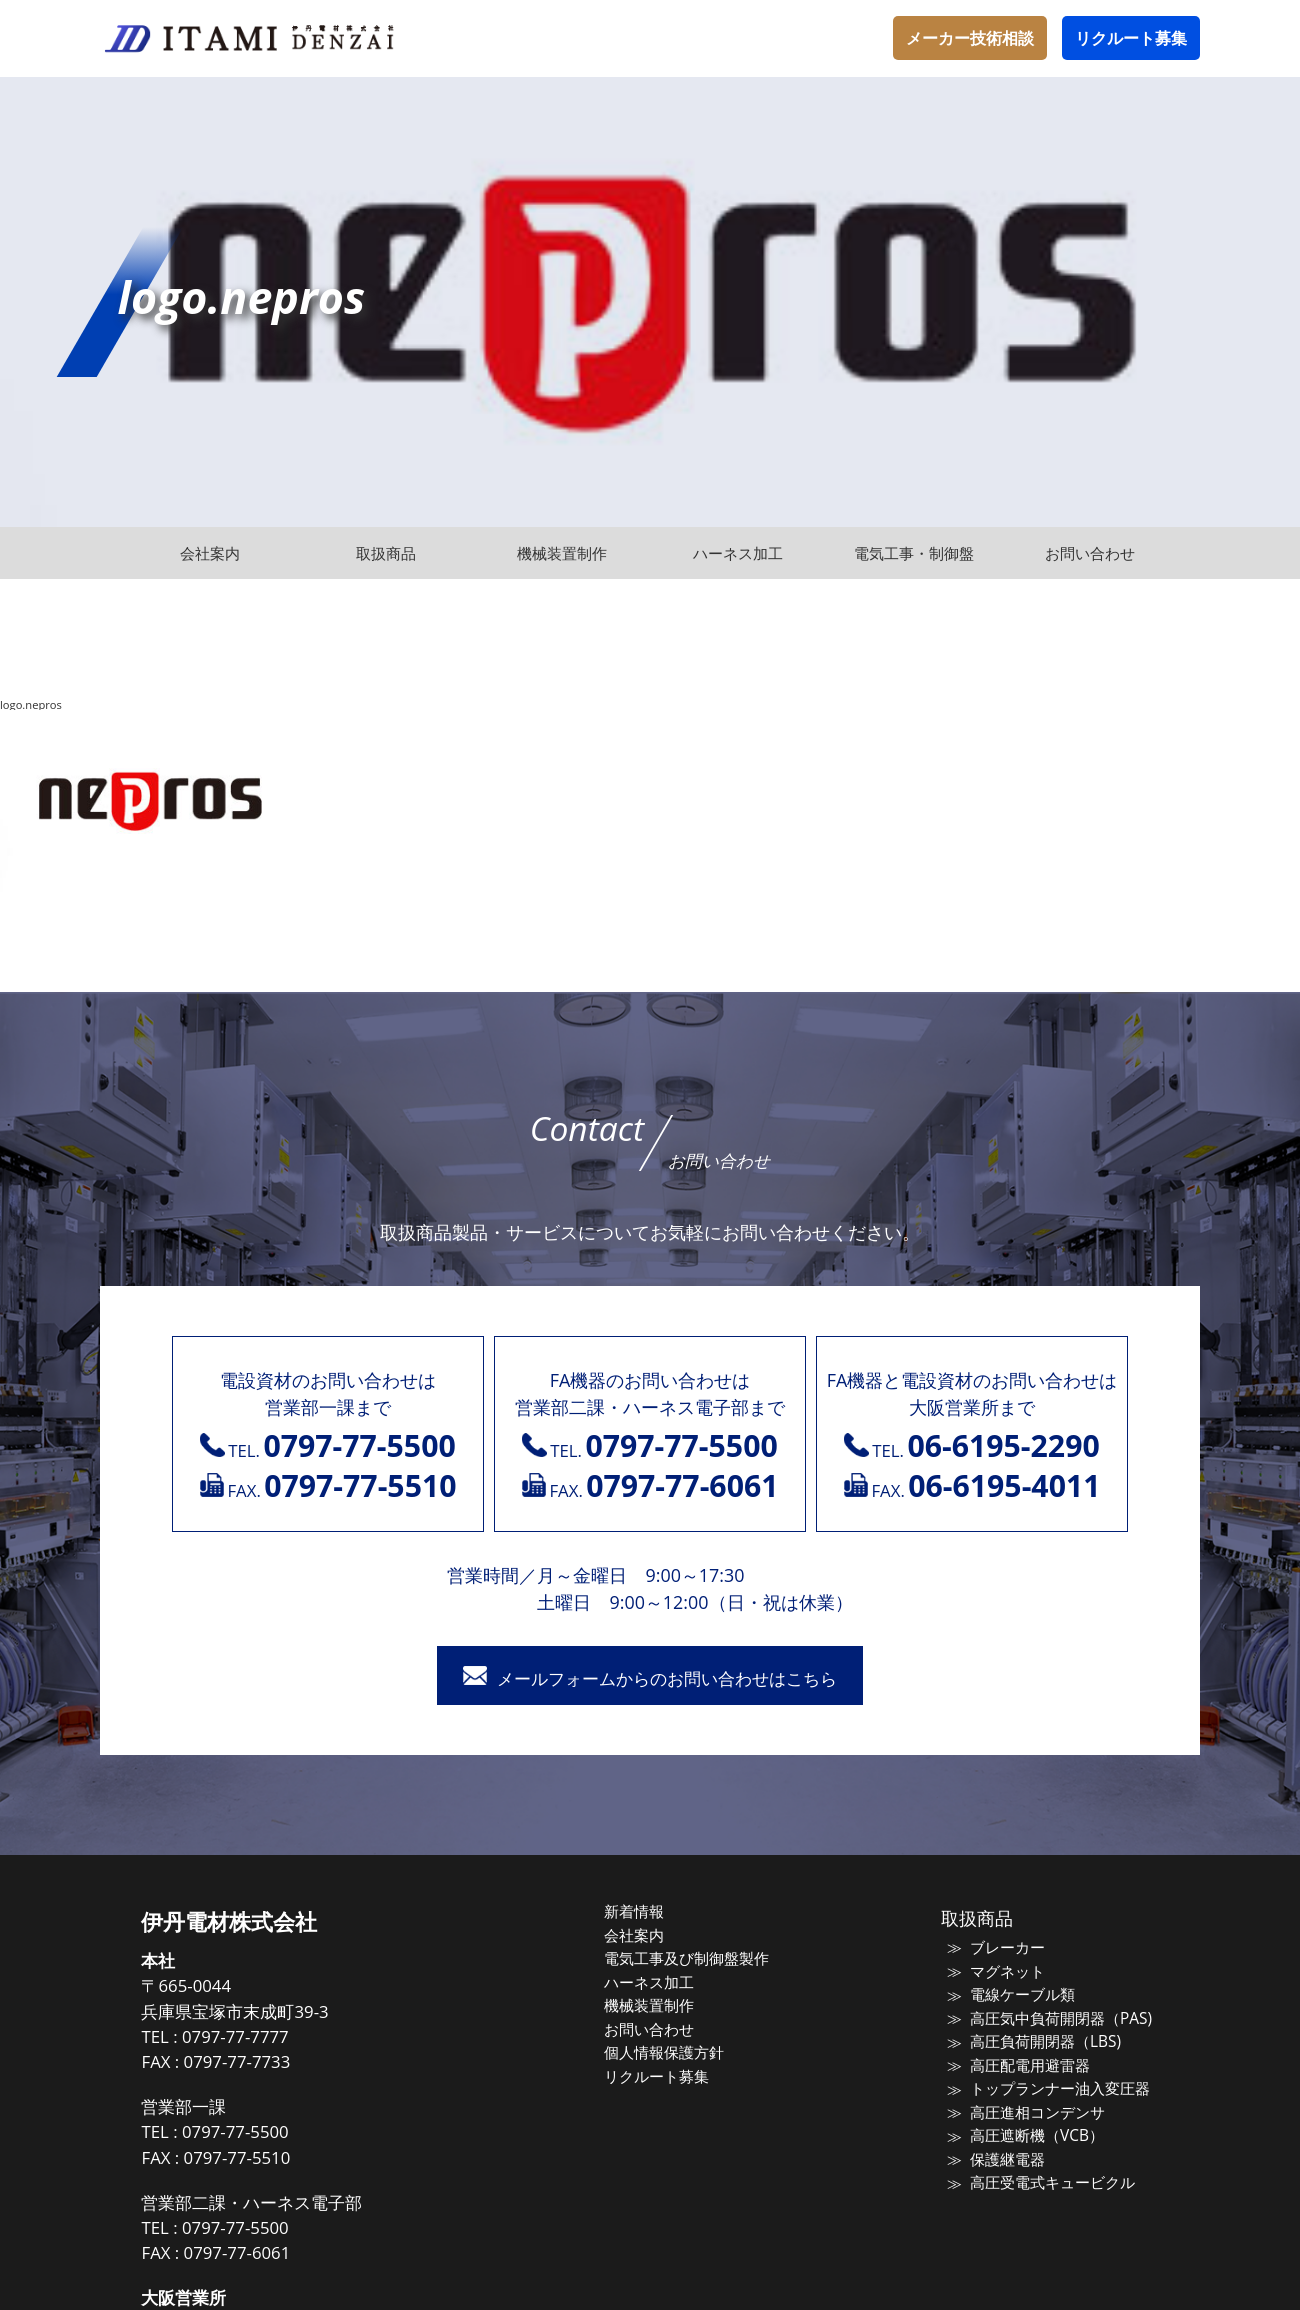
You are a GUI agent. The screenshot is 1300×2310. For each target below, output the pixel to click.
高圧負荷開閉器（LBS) (1038, 2044)
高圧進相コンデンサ (1031, 2114)
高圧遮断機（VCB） (1030, 2138)
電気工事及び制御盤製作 (694, 1961)
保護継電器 (1001, 2161)
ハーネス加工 (657, 1984)
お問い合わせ (657, 2031)
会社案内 (642, 1937)
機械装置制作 (657, 2008)
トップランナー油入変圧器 (1054, 2091)
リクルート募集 (1131, 38)
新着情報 (642, 1914)
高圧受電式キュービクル (1046, 2185)
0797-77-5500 (249, 2133)
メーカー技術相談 (970, 38)
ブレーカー (1001, 1950)
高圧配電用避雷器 (1024, 2067)
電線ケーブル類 (1016, 1997)
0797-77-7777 (249, 2038)
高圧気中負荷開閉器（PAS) (1054, 2020)
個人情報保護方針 (672, 2055)
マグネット (1001, 1973)
